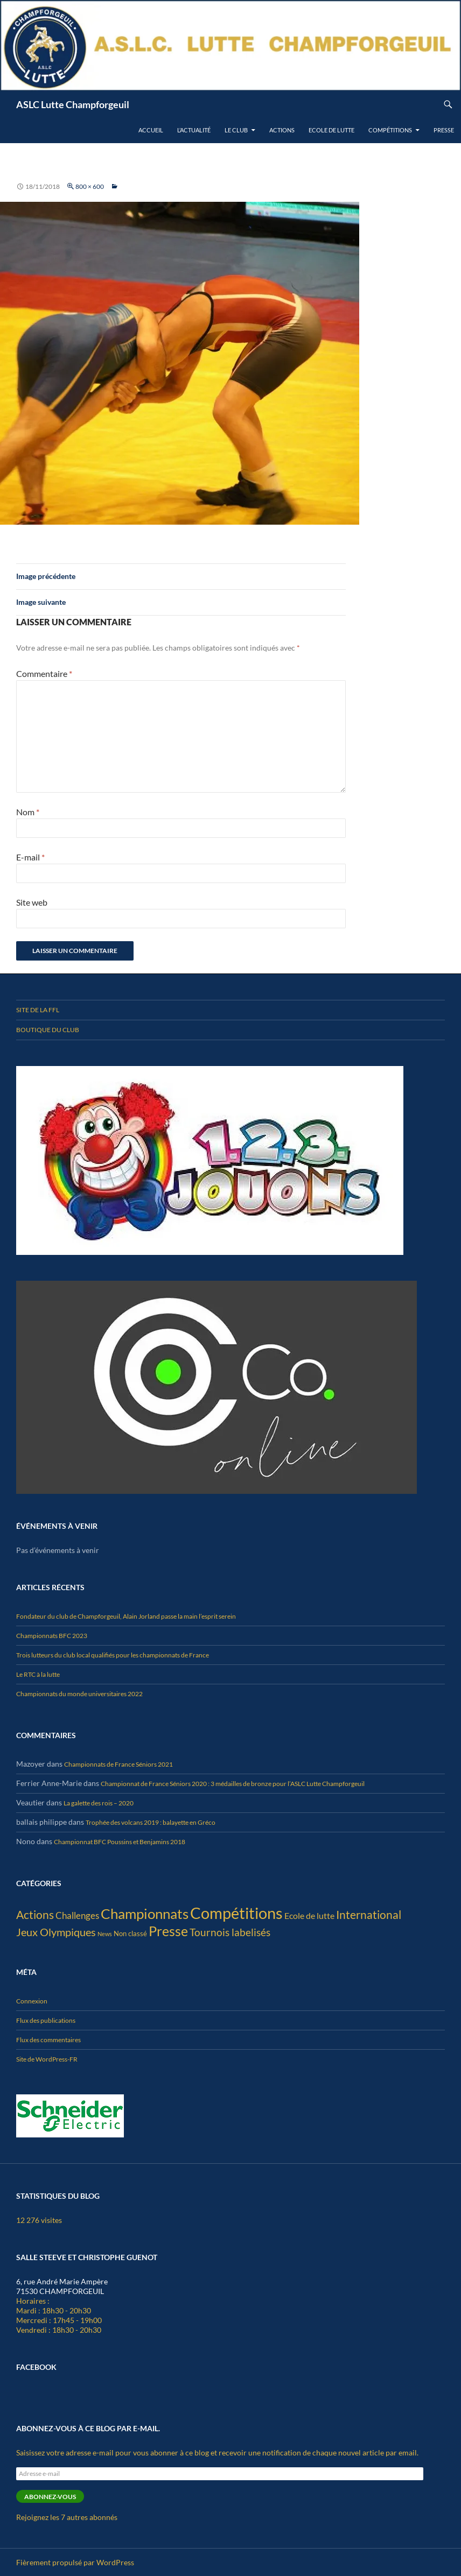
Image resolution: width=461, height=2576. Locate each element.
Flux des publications (45, 2020)
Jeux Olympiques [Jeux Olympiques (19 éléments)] (56, 1931)
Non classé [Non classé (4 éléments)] (130, 1933)
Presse (444, 129)
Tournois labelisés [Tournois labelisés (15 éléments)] (230, 1932)
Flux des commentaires (48, 2040)
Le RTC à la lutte (38, 1674)
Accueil (150, 129)
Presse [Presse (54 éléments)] (168, 1931)
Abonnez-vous (50, 2497)
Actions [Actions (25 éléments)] (35, 1914)
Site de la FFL (37, 1010)
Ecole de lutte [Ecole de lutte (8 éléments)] (309, 1915)
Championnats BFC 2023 (51, 1636)
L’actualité (194, 129)
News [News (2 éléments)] (104, 1933)
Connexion (31, 2001)
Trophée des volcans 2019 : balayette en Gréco (150, 1822)
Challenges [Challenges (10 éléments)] (77, 1915)
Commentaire (44, 673)
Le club (236, 129)
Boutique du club (47, 1030)
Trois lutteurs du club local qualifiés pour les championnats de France (112, 1655)
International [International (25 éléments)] (368, 1914)
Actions (282, 129)
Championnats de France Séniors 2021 (118, 1764)
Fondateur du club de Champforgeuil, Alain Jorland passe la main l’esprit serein (126, 1616)
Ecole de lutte (331, 129)
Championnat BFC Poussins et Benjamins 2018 (119, 1842)
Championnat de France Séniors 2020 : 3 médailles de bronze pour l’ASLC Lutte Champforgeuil (233, 1784)
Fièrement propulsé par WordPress (75, 2562)
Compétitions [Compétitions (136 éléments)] (236, 1912)
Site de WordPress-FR (47, 2059)
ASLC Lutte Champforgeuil (72, 104)
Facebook (36, 2367)
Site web (31, 902)
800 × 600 (89, 186)
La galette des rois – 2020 (99, 1803)
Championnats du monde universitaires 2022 (79, 1694)
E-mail (30, 857)
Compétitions (390, 129)
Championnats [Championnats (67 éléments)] (144, 1913)
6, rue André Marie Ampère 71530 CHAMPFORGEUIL (62, 2286)
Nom (27, 812)
